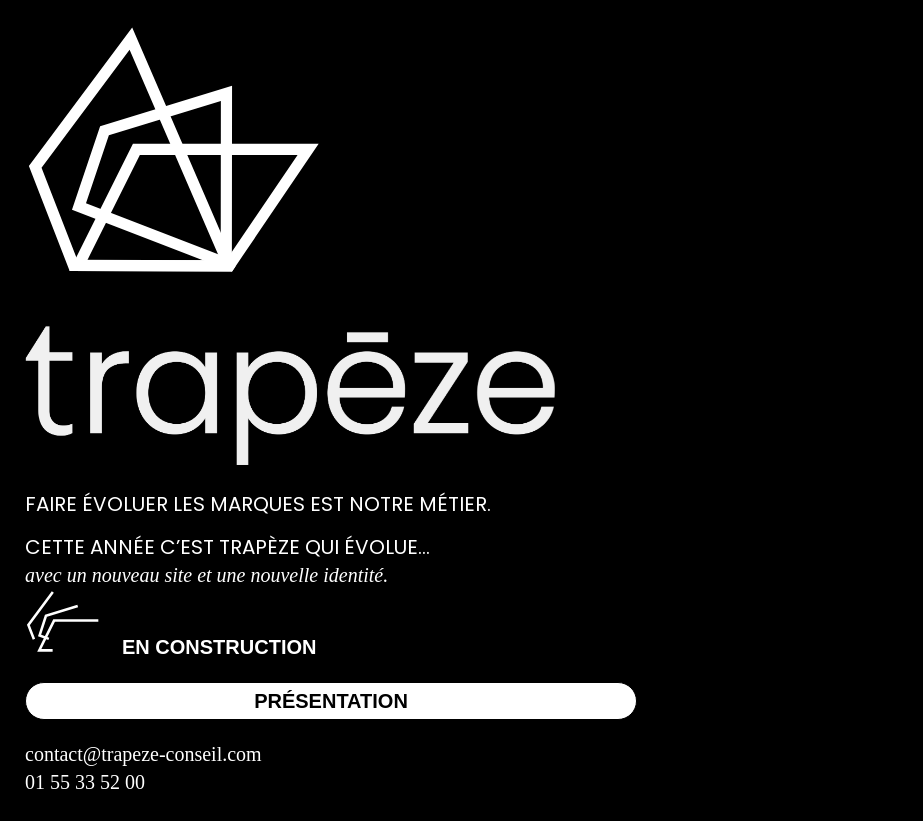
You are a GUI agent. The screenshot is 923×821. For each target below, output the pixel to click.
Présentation (331, 701)
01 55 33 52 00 (85, 782)
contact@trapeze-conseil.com (143, 754)
